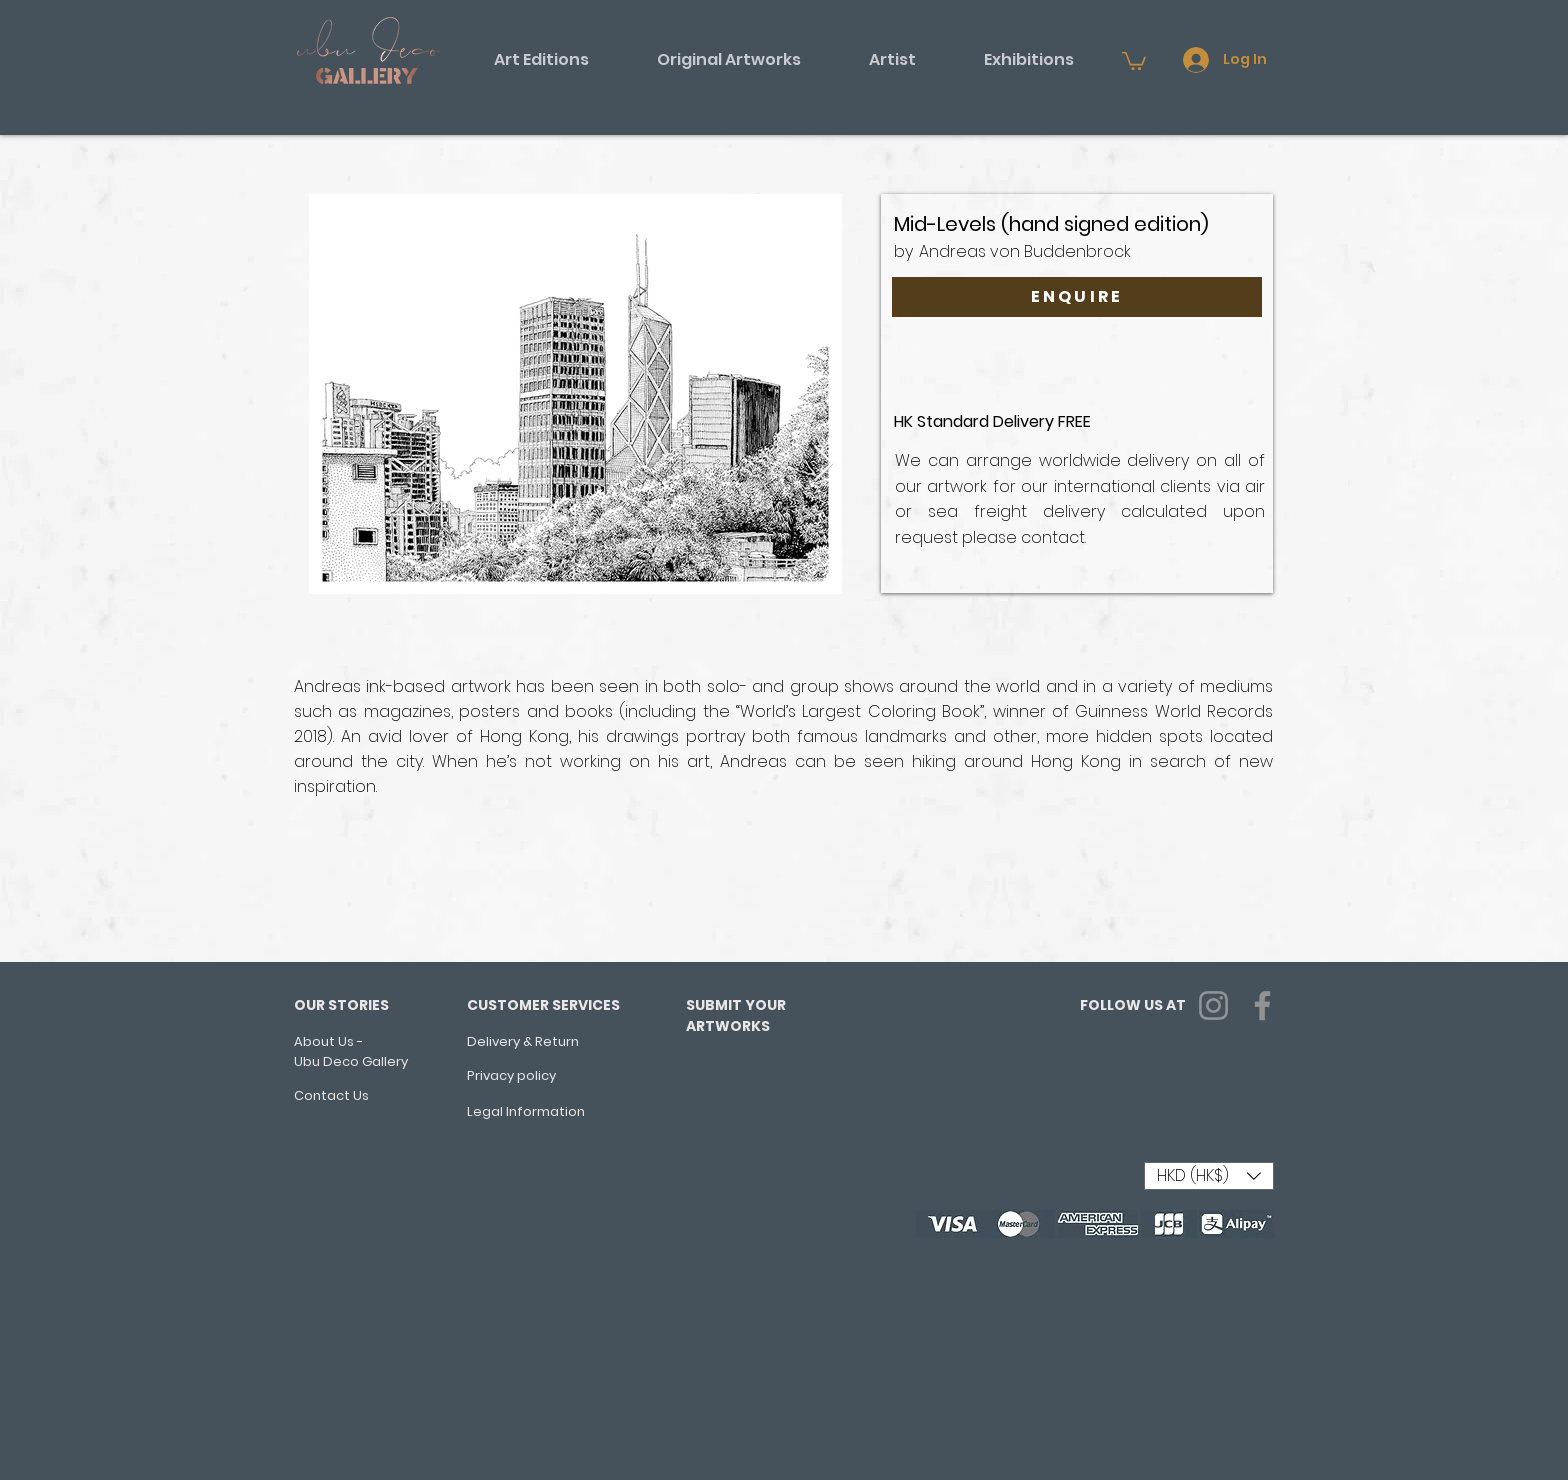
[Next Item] (823, 464)
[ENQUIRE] (1077, 297)
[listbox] (1209, 1176)
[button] (541, 60)
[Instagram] (1213, 1005)
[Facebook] (1262, 1005)
